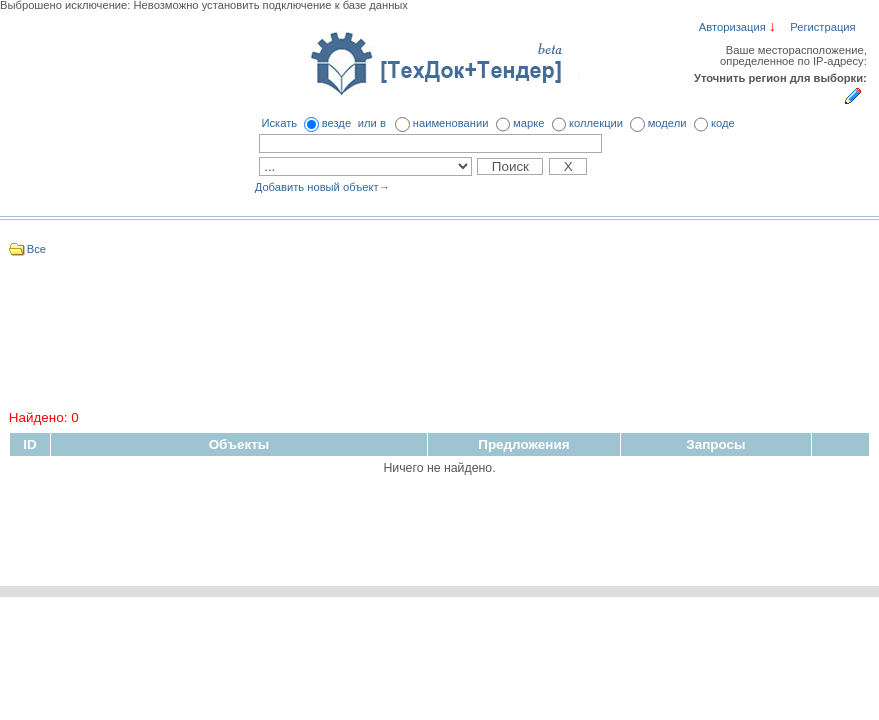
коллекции (596, 123)
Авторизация (732, 27)
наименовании (451, 123)
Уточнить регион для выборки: (780, 78)
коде (723, 123)
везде (336, 123)
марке (528, 123)
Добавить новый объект (322, 187)
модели (667, 123)
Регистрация (822, 27)
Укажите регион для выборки (852, 95)
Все (36, 249)
